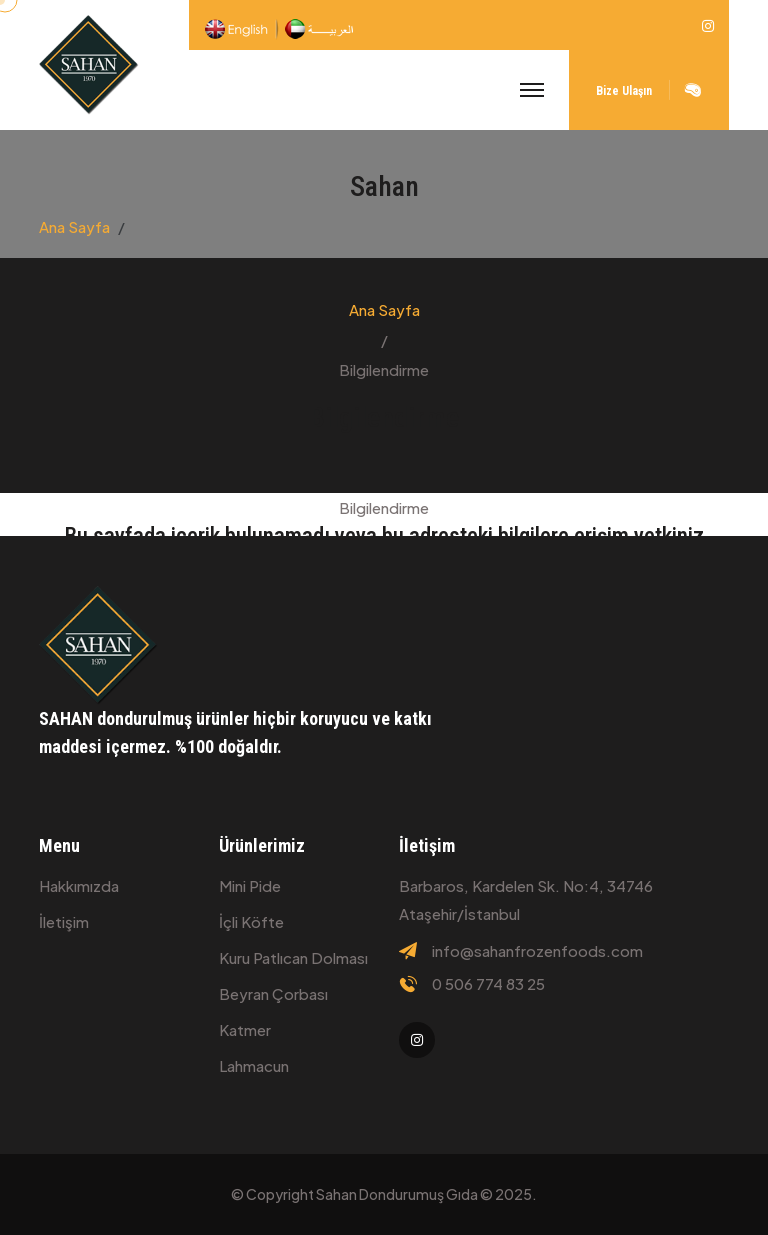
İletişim (64, 921)
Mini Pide (250, 885)
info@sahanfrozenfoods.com (537, 951)
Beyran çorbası (273, 993)
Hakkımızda (79, 885)
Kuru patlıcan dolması (293, 957)
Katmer (245, 1029)
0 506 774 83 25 (488, 984)
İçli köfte (251, 921)
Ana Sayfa (74, 226)
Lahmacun (254, 1065)
